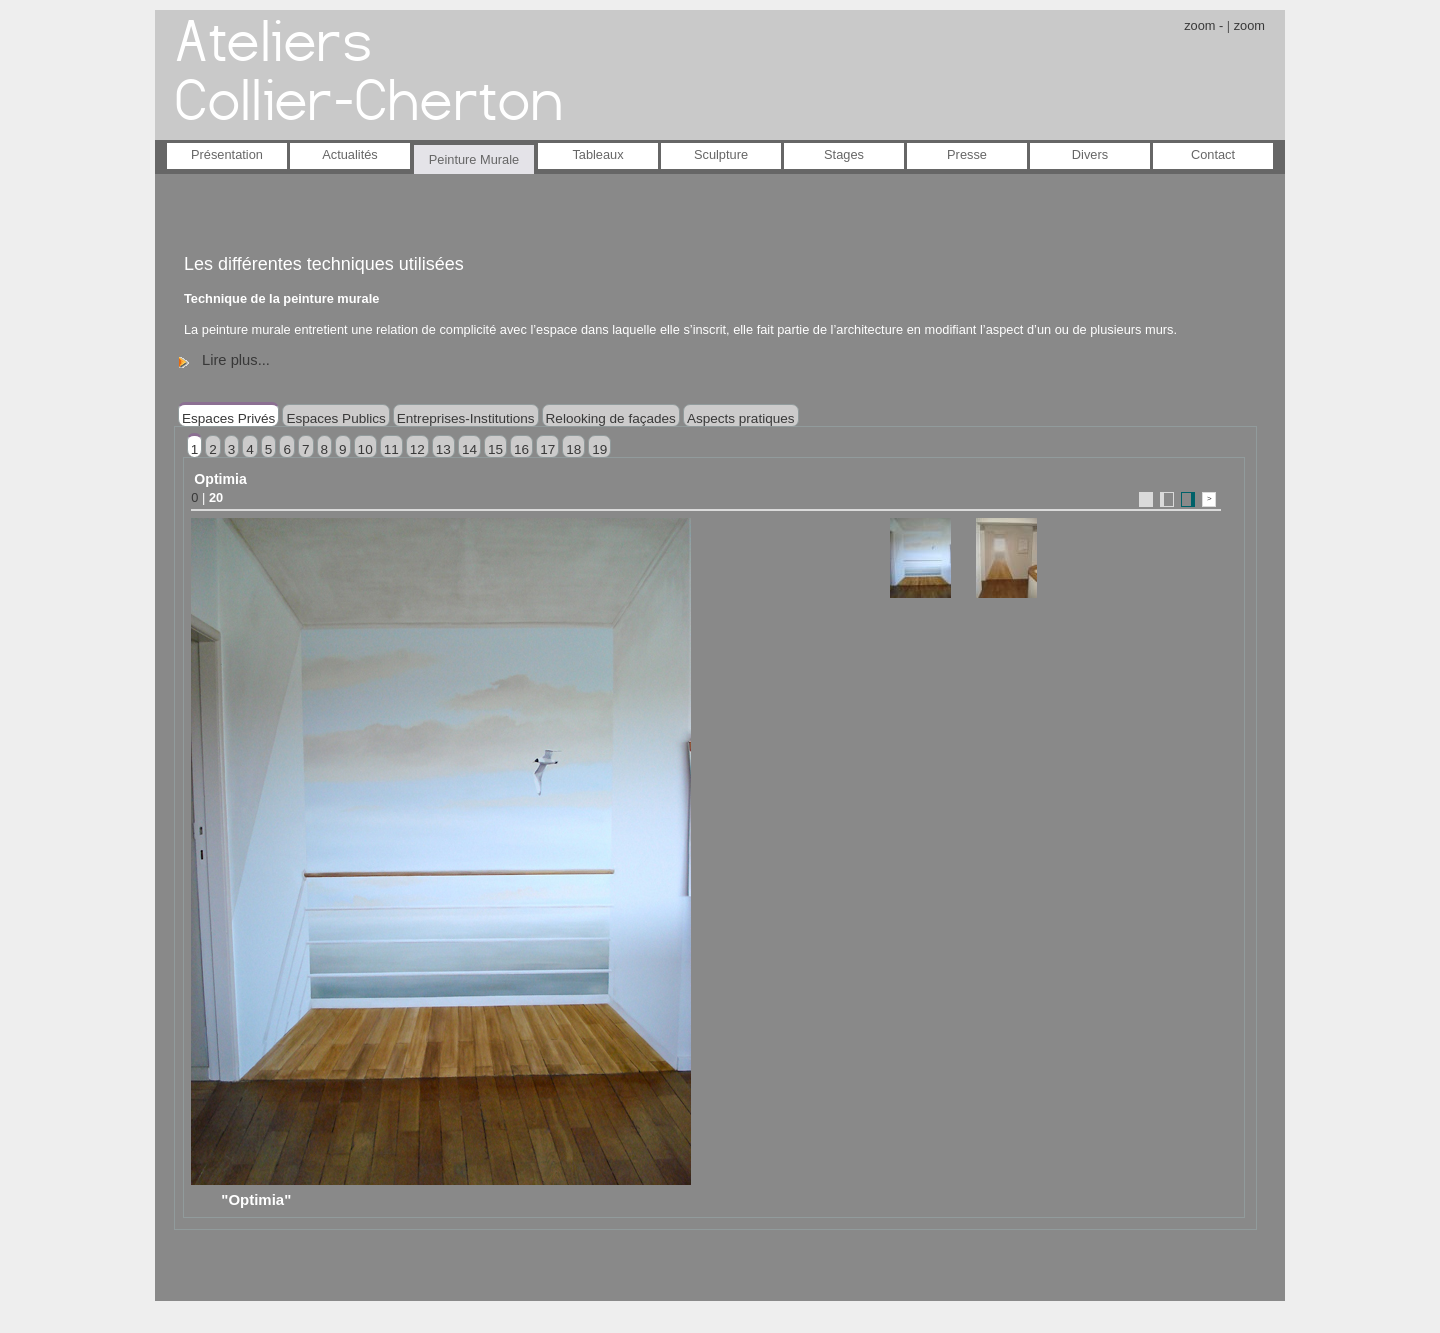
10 (365, 449)
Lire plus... (236, 360)
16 (521, 449)
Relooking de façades (611, 418)
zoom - (1203, 25)
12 (417, 449)
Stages (844, 154)
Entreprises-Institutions (466, 418)
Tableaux (597, 154)
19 (599, 449)
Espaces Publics (335, 418)
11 (391, 449)
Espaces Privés (228, 418)
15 (495, 449)
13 (443, 449)
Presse (967, 154)
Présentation (227, 154)
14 (469, 449)
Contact (1213, 154)
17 (547, 449)
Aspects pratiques (741, 418)
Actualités (349, 154)
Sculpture (721, 154)
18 (573, 449)
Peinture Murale (474, 159)
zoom (1249, 25)
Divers (1090, 154)
